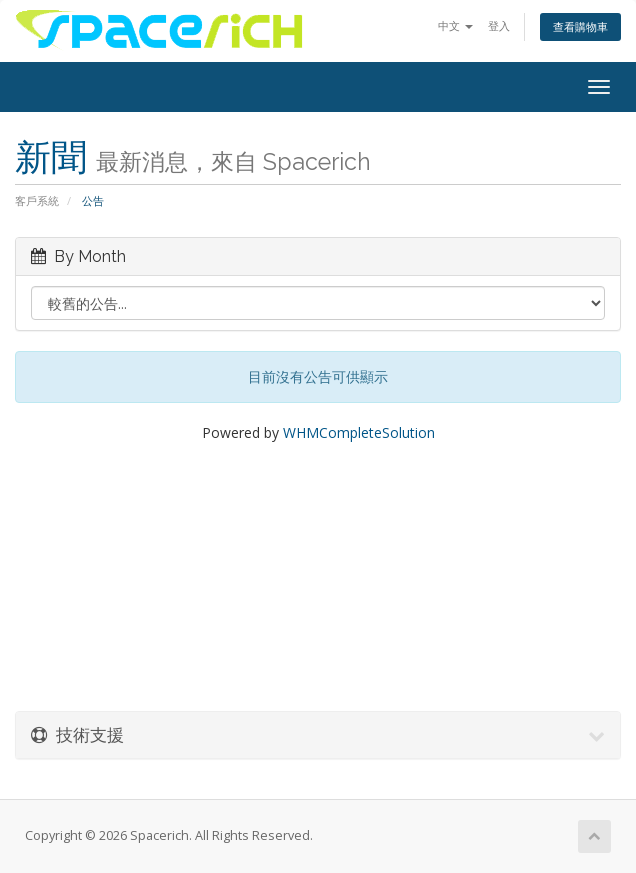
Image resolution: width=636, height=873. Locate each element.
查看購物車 (580, 26)
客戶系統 (37, 200)
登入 (499, 25)
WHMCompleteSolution (359, 432)
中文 (455, 25)
